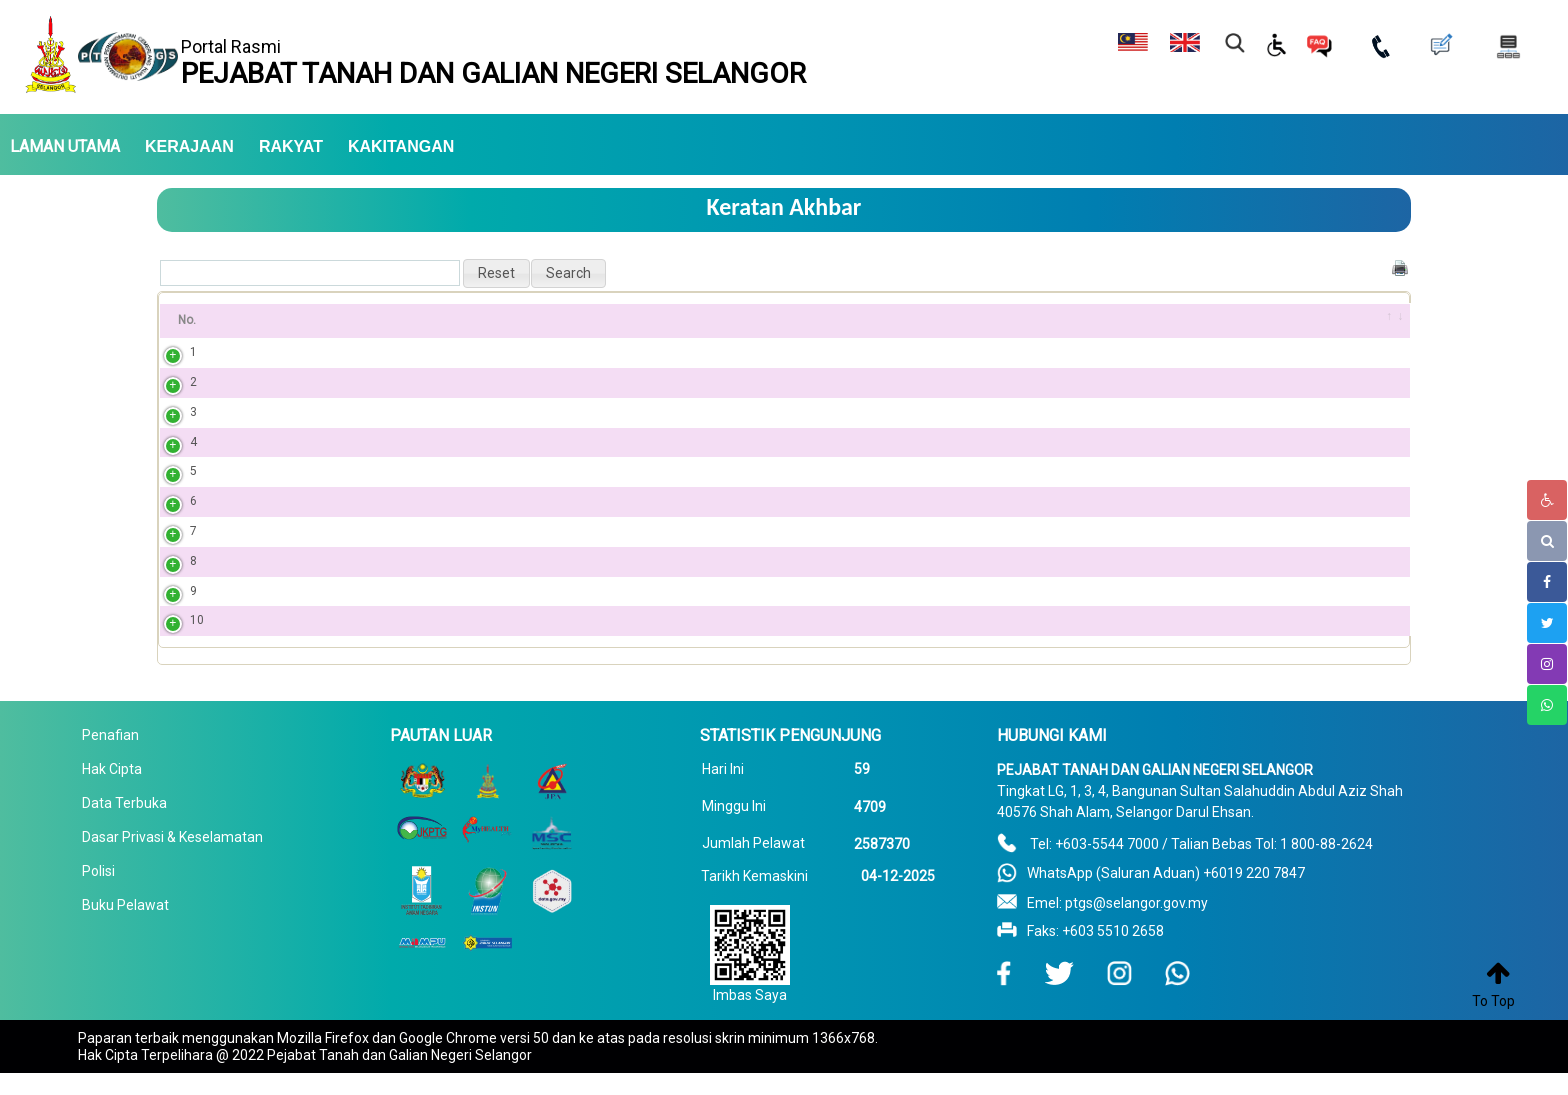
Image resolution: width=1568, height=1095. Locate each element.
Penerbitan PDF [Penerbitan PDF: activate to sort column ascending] (914, 320)
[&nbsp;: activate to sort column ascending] (1383, 321)
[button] (496, 273)
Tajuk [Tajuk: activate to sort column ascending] (262, 320)
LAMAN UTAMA (65, 147)
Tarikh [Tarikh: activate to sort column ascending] (1192, 320)
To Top (1493, 1001)
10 (177, 641)
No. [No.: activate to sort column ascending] (187, 320)
